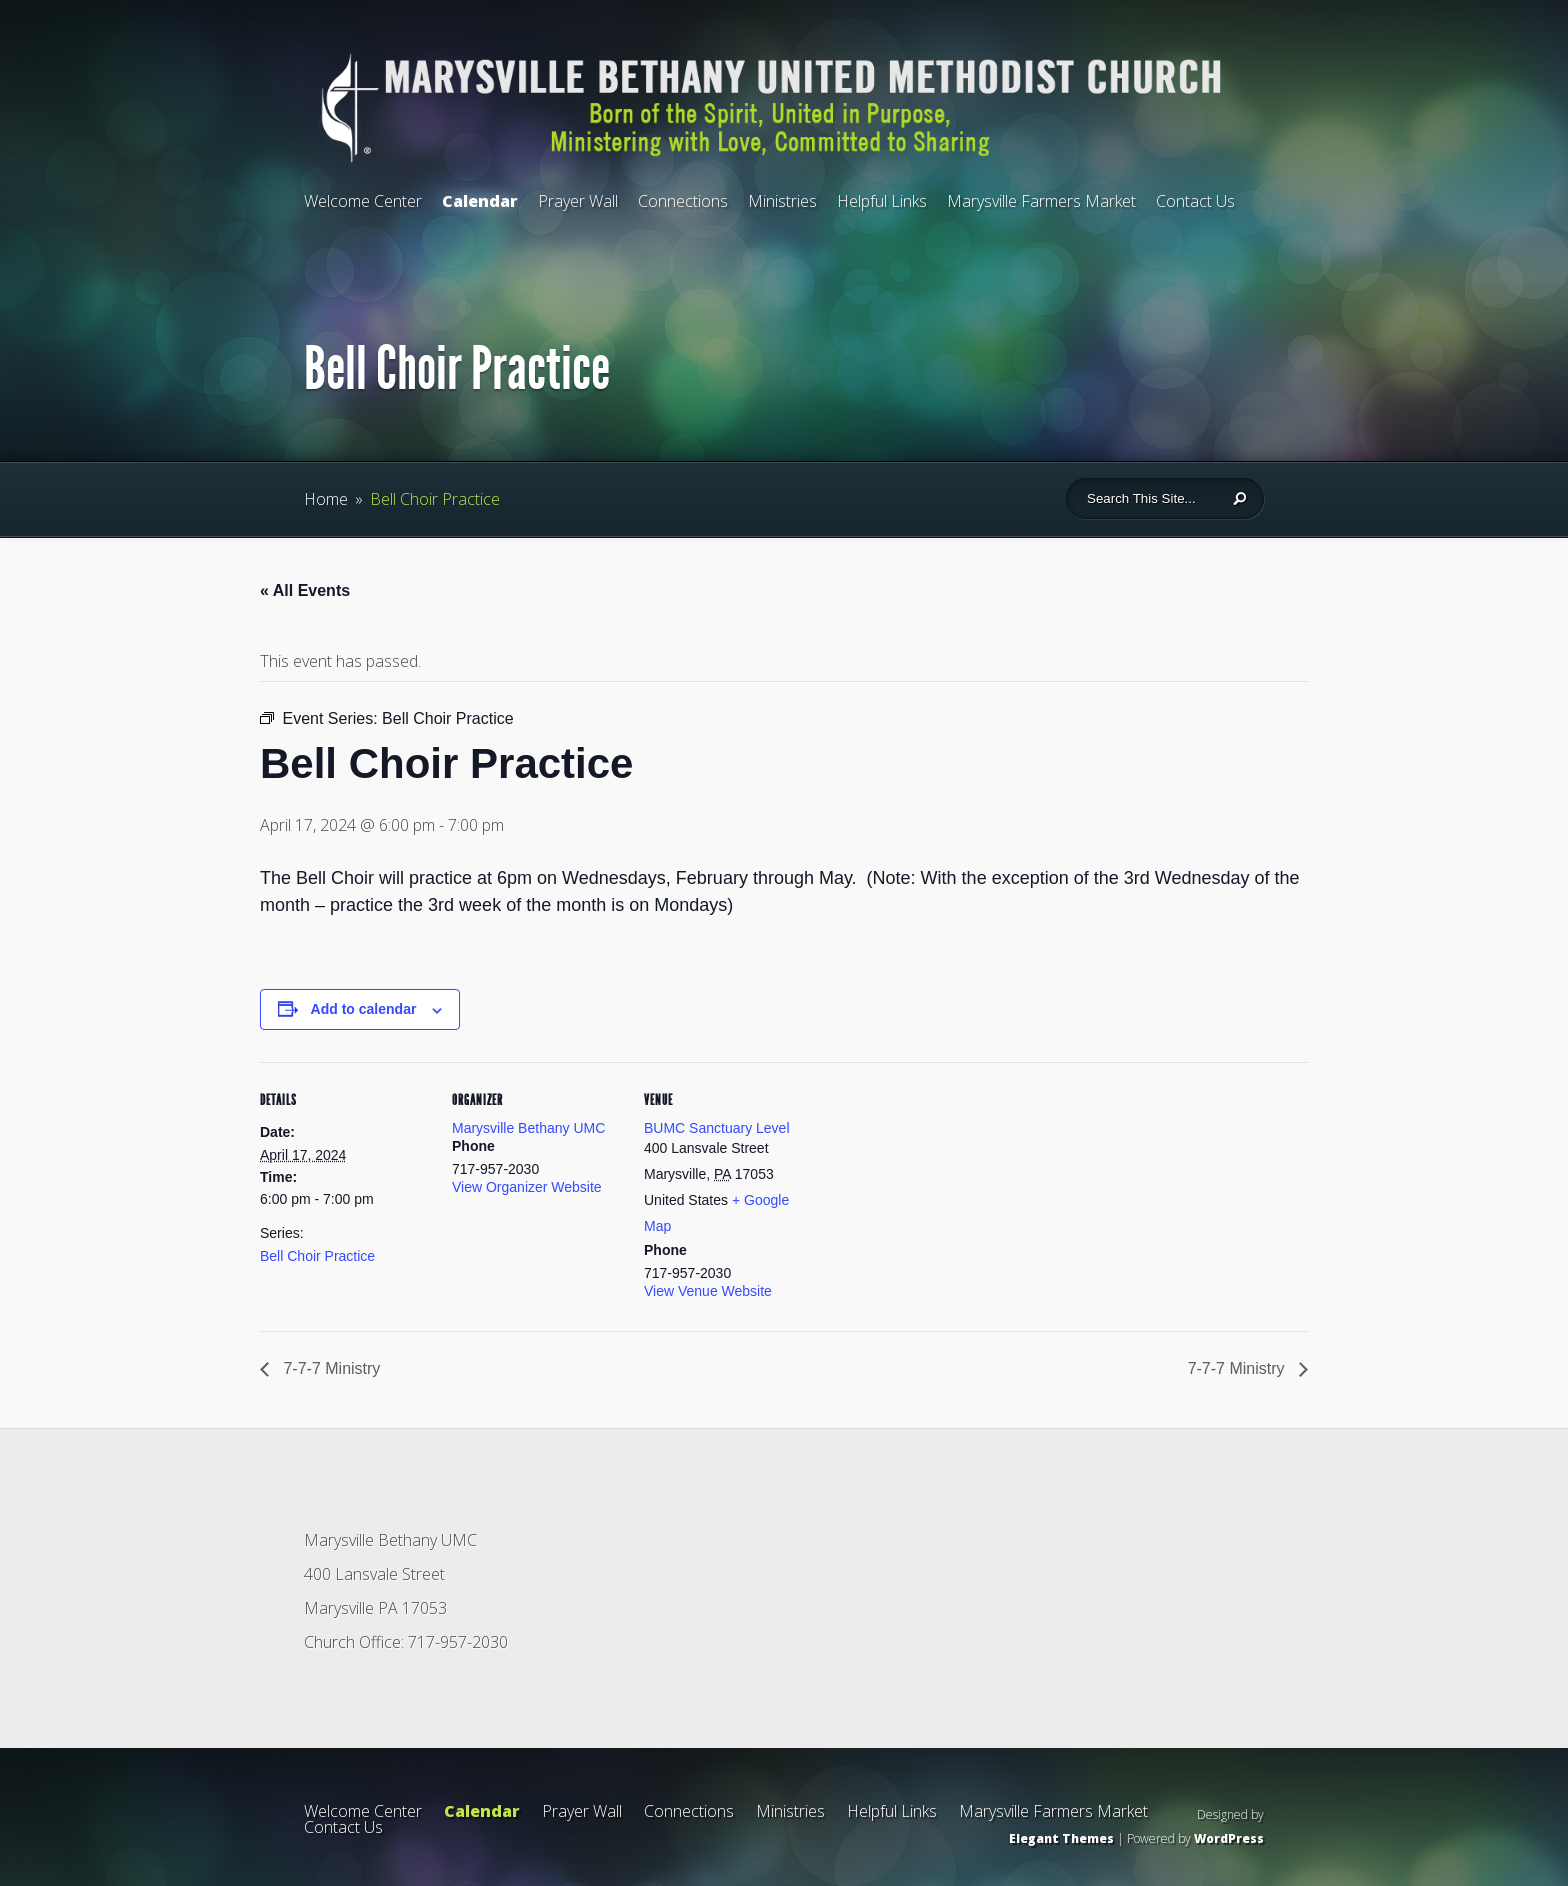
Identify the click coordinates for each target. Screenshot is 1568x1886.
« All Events (305, 590)
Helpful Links (882, 201)
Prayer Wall (578, 201)
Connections (683, 201)
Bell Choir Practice (317, 1256)
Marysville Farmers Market (1041, 201)
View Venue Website (708, 1291)
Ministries (782, 201)
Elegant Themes (1061, 1838)
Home (326, 499)
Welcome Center (363, 201)
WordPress (1229, 1838)
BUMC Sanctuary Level (717, 1128)
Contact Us (1195, 201)
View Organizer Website (527, 1187)
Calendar (480, 201)
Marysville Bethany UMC (528, 1128)
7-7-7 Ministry (329, 1368)
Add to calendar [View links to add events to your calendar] (364, 1009)
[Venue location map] (941, 1199)
